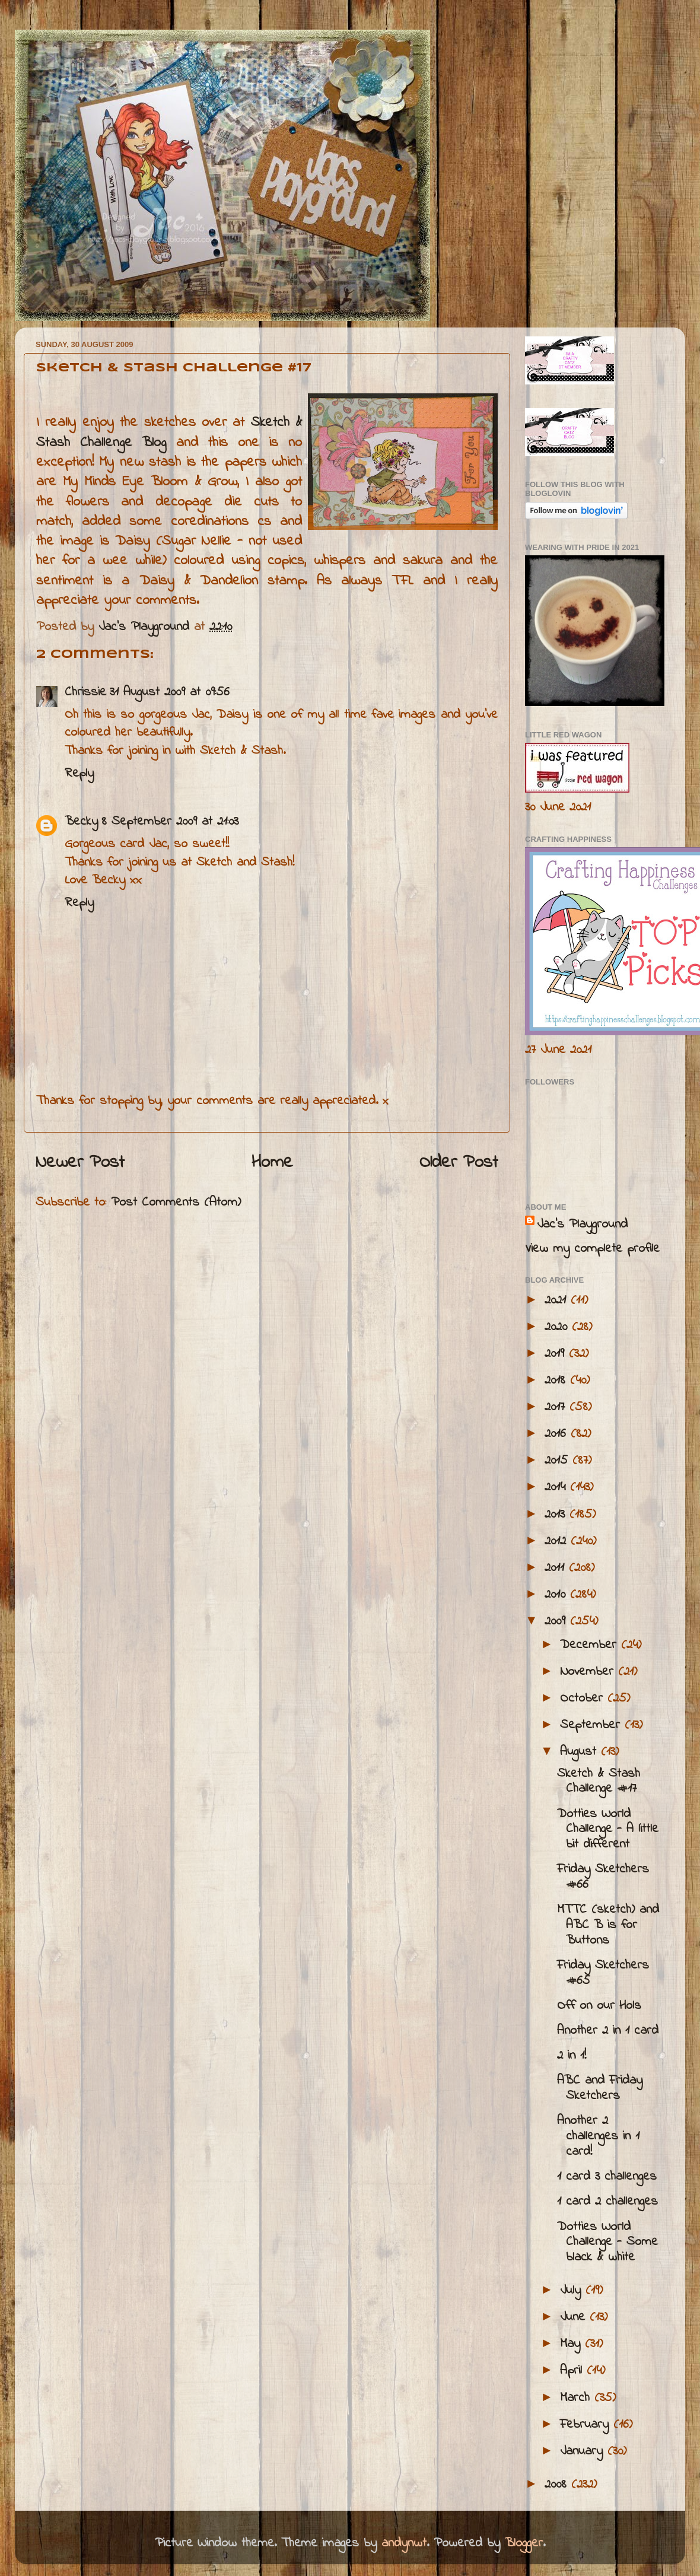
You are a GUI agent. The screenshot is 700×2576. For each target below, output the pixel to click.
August (580, 1751)
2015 (558, 1460)
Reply (79, 773)
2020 (558, 1327)
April (573, 2370)
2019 (557, 1353)
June (575, 2317)
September (592, 1725)
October (583, 1698)
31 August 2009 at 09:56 (170, 692)
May (572, 2344)
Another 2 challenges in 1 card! (598, 2136)
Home (272, 1163)
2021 (558, 1300)
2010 (557, 1594)
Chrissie (85, 692)
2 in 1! (571, 2055)
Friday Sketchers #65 (603, 1973)
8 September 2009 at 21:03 (169, 821)
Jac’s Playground (582, 1224)
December (590, 1645)
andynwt (404, 2543)
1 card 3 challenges (607, 2176)
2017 (557, 1407)
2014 (557, 1487)
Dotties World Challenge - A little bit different (607, 1830)
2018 (557, 1380)
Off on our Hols (599, 2005)
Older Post (458, 1163)
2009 (557, 1621)
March (577, 2398)
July (573, 2290)
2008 (558, 2484)
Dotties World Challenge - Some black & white (607, 2242)
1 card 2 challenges (607, 2201)
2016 (558, 1433)
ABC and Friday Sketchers (599, 2088)
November (589, 1671)
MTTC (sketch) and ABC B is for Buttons (608, 1925)
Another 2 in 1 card (607, 2030)
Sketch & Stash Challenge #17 (598, 1781)
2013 (557, 1514)
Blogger (524, 2543)
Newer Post (80, 1163)
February (586, 2424)
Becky (81, 821)
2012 (558, 1541)
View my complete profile (592, 1248)
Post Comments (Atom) (176, 1202)
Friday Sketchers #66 (603, 1877)
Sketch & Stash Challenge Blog (169, 432)
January (583, 2451)
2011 (557, 1568)
